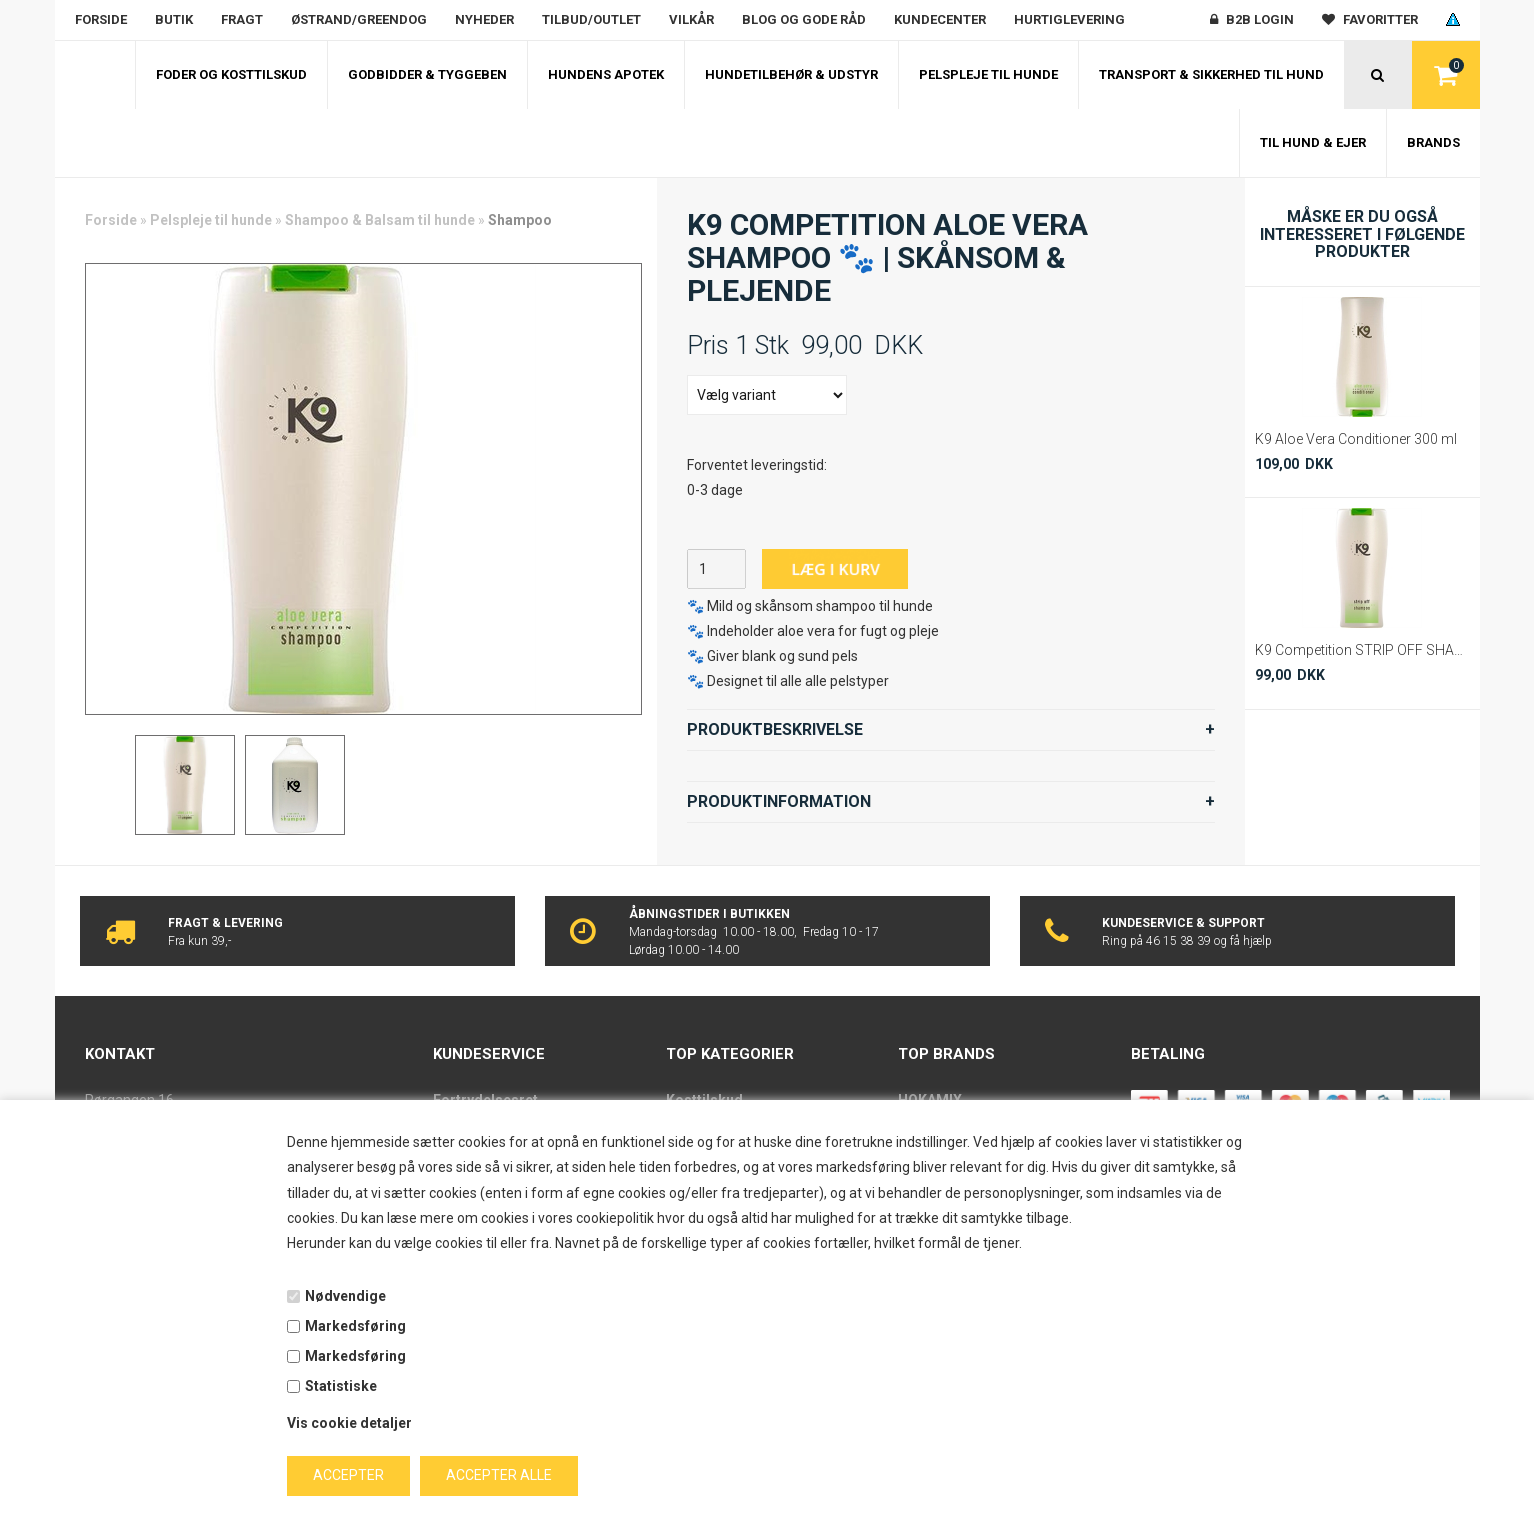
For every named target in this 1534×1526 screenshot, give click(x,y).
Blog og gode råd (804, 19)
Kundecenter (940, 19)
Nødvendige (345, 1296)
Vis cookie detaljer (349, 1423)
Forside (101, 19)
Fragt (242, 19)
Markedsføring (355, 1326)
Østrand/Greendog (359, 19)
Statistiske (341, 1386)
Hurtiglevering (1069, 19)
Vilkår (691, 19)
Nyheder (484, 19)
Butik (174, 19)
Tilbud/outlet (591, 19)
